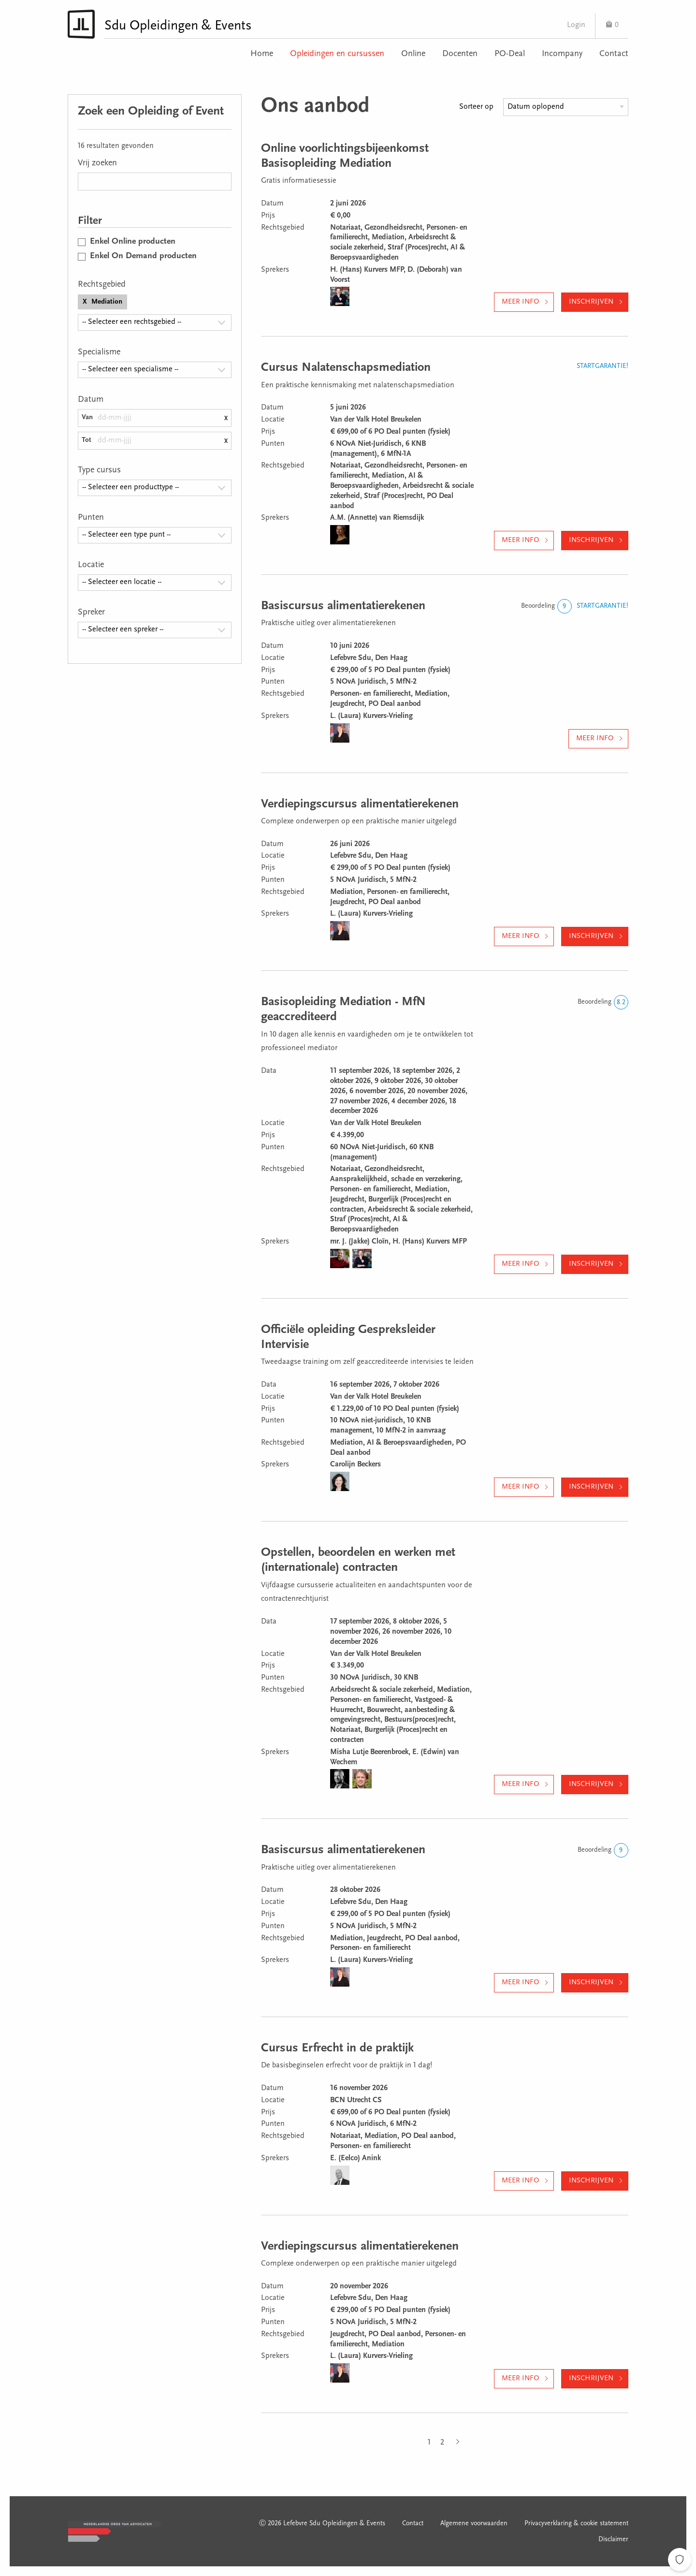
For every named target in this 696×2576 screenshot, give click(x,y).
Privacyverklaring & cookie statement (576, 2523)
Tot (86, 440)
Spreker (91, 612)
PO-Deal (509, 54)
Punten (91, 517)
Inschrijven (591, 302)
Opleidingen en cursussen (337, 54)
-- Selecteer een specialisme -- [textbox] (130, 369)
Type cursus (99, 470)
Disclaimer (613, 2539)
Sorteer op (476, 107)
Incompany (562, 54)
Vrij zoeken (97, 163)
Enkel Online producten (132, 241)
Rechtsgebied (102, 284)
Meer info (520, 302)
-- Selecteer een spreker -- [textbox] (122, 629)
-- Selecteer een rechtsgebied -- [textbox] (131, 322)
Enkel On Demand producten (143, 256)
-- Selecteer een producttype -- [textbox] (130, 487)
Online (413, 54)
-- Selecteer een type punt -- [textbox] (126, 535)
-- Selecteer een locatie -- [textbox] (121, 582)
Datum (90, 399)
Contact (613, 54)
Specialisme (99, 352)
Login (576, 25)
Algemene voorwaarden (474, 2523)
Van (87, 417)
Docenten (460, 54)
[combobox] (155, 322)
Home (261, 54)
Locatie (91, 565)
